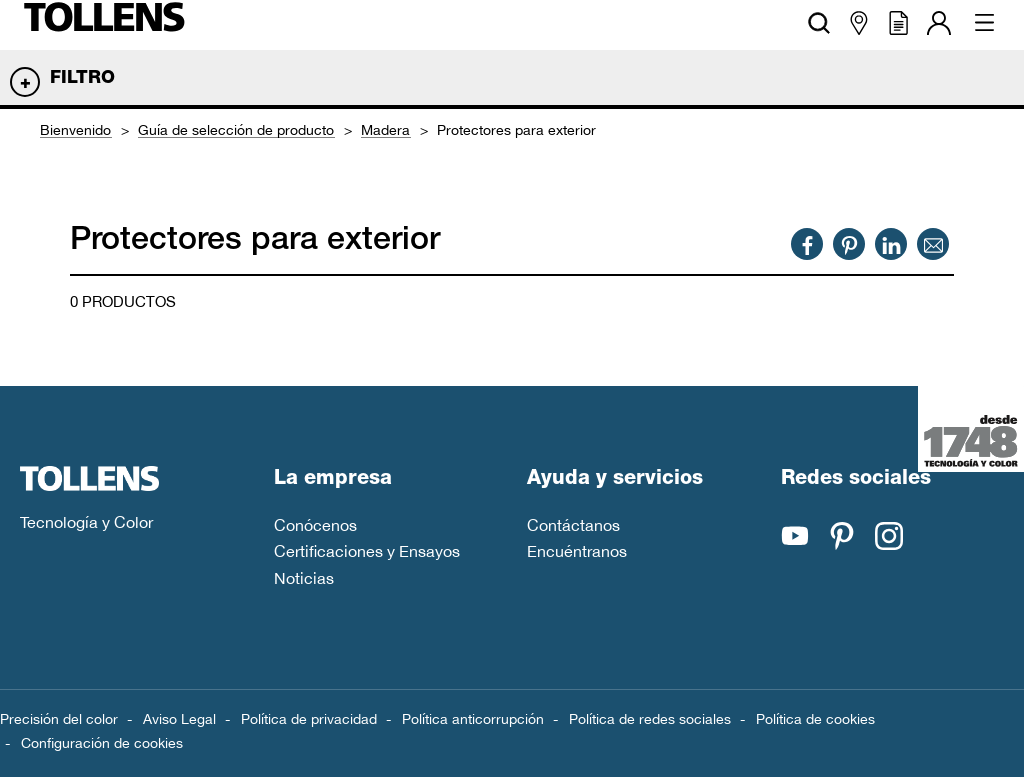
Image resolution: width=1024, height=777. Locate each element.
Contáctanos (573, 525)
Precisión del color (59, 719)
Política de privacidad (309, 719)
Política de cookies (815, 719)
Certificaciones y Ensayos (367, 551)
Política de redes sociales (650, 719)
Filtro (82, 79)
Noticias (304, 578)
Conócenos (315, 525)
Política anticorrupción (473, 719)
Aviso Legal (179, 719)
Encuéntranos (577, 551)
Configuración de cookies (102, 743)
